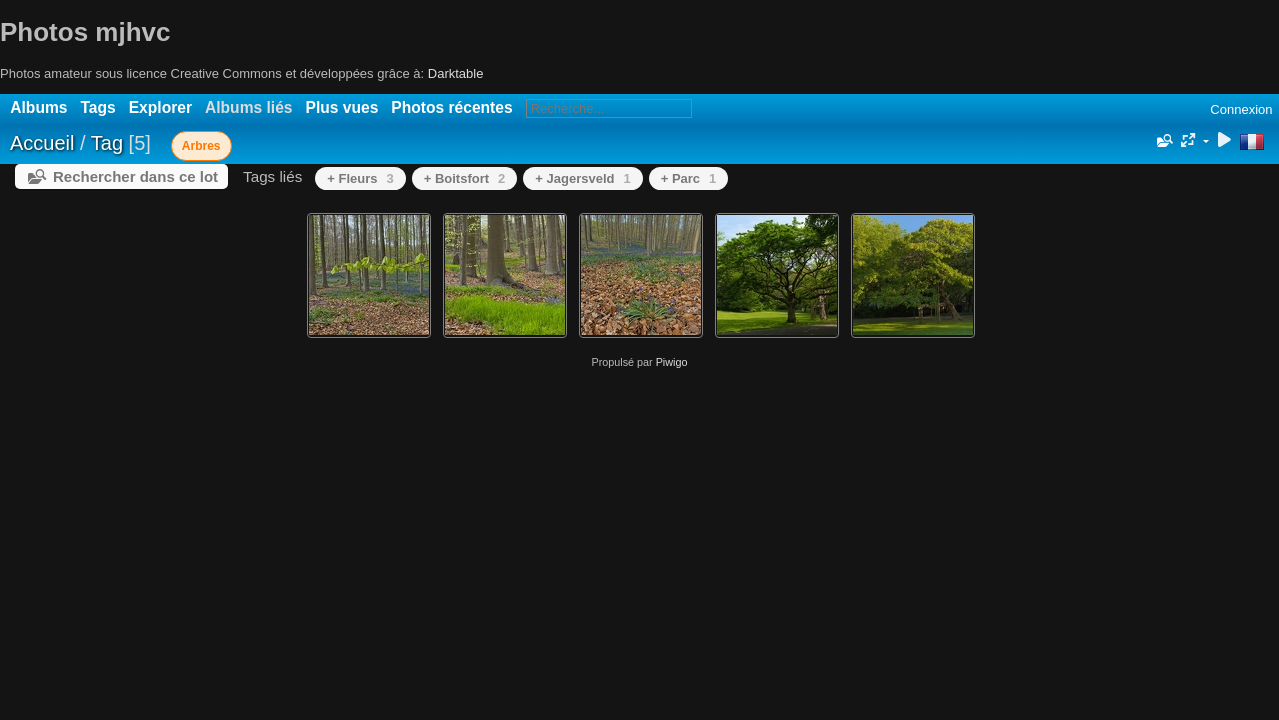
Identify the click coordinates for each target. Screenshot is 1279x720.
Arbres (201, 146)
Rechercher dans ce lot (135, 176)
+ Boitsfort (465, 178)
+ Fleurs (360, 178)
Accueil (42, 143)
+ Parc (689, 178)
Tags (97, 107)
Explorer (160, 107)
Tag (107, 143)
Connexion (1241, 109)
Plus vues (342, 107)
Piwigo (672, 362)
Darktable (456, 73)
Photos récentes (451, 107)
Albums (38, 107)
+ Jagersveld (582, 178)
